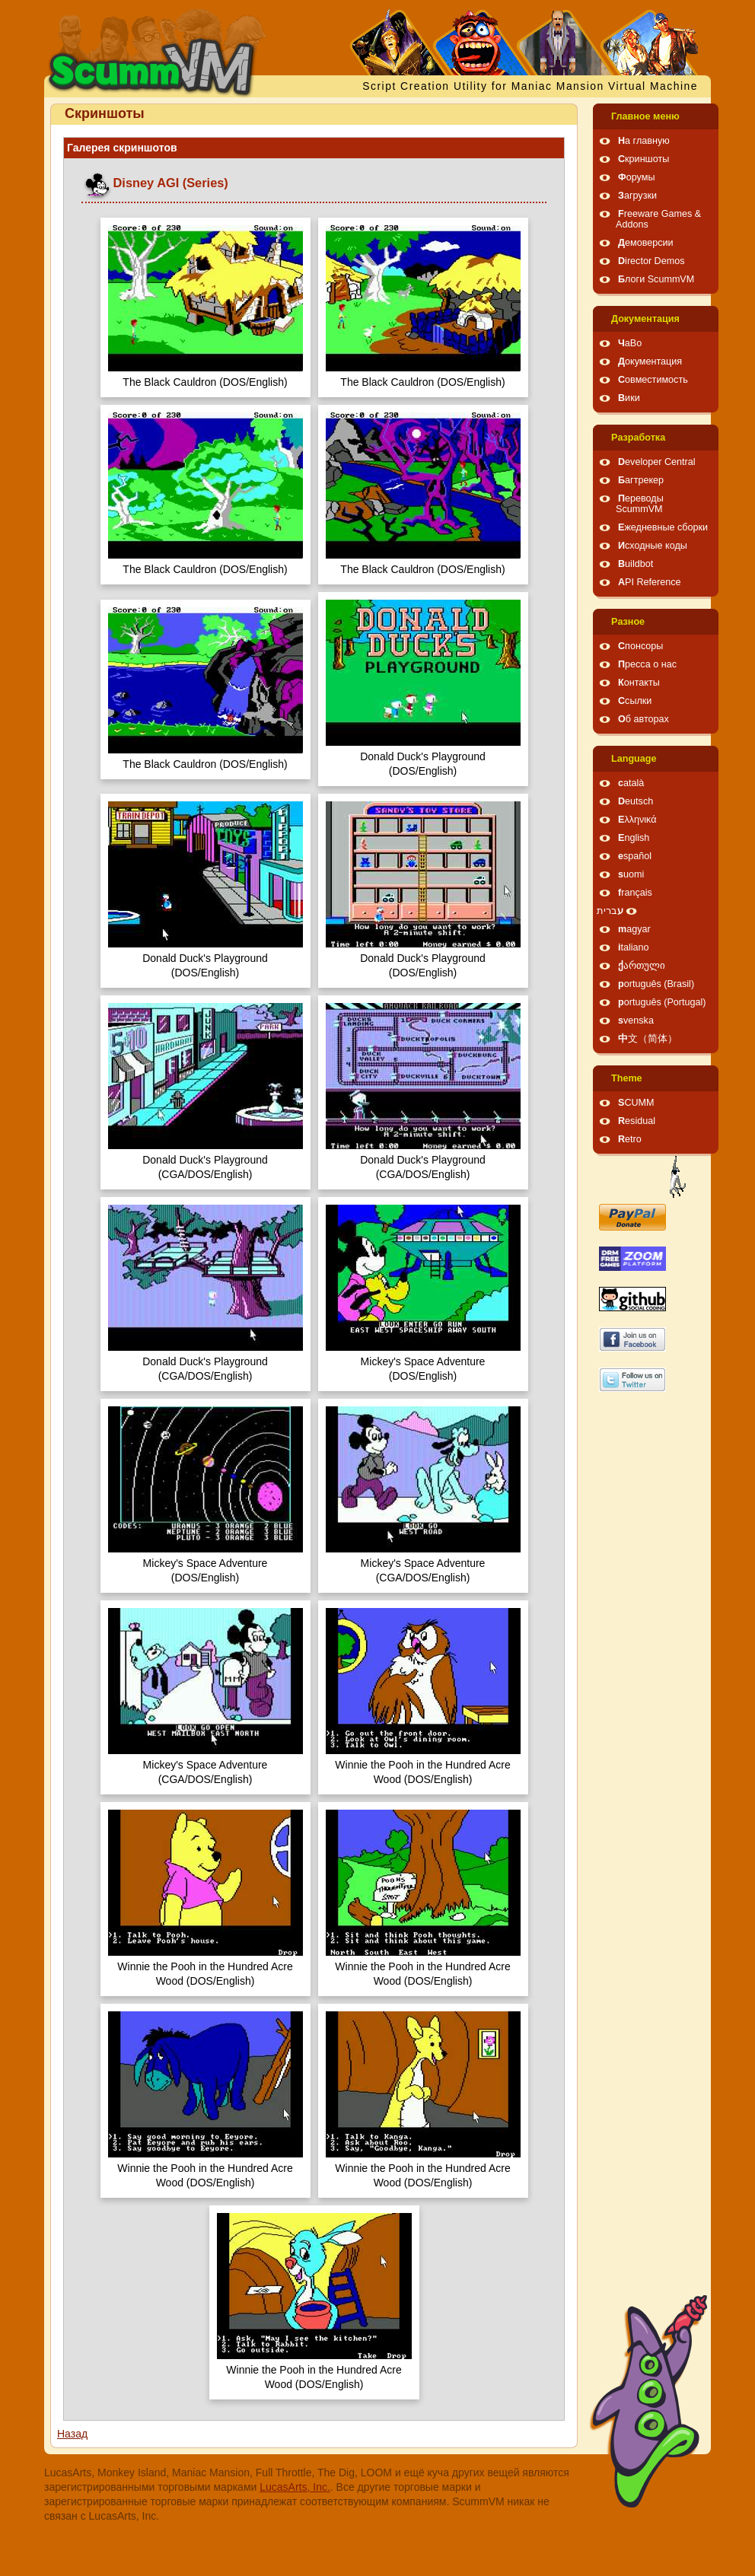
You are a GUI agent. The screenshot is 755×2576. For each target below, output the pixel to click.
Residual (636, 1121)
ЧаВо (630, 343)
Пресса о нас (647, 664)
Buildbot (635, 564)
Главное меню (645, 116)
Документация (645, 319)
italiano (633, 947)
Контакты (639, 682)
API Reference (649, 582)
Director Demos (651, 261)
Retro (630, 1139)
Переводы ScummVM (640, 503)
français (635, 892)
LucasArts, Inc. (295, 2487)
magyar (634, 929)
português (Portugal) (662, 1002)
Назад (72, 2434)
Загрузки (637, 195)
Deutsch (635, 801)
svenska (636, 1020)
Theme (626, 1078)
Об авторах (643, 719)
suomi (631, 874)
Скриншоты (643, 159)
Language (633, 758)
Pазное (628, 621)
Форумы (636, 177)
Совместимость (653, 379)
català (631, 783)
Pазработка (638, 437)
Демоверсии (646, 242)
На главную (644, 140)
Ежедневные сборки (663, 527)
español (634, 856)
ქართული (641, 965)
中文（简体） (647, 1038)
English (633, 838)
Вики (629, 398)
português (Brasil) (656, 984)
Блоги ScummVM (656, 279)
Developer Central (657, 462)
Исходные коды (652, 545)
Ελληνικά (637, 819)
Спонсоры (640, 646)
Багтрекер (641, 480)
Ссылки (634, 701)
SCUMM (636, 1102)
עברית (610, 911)
